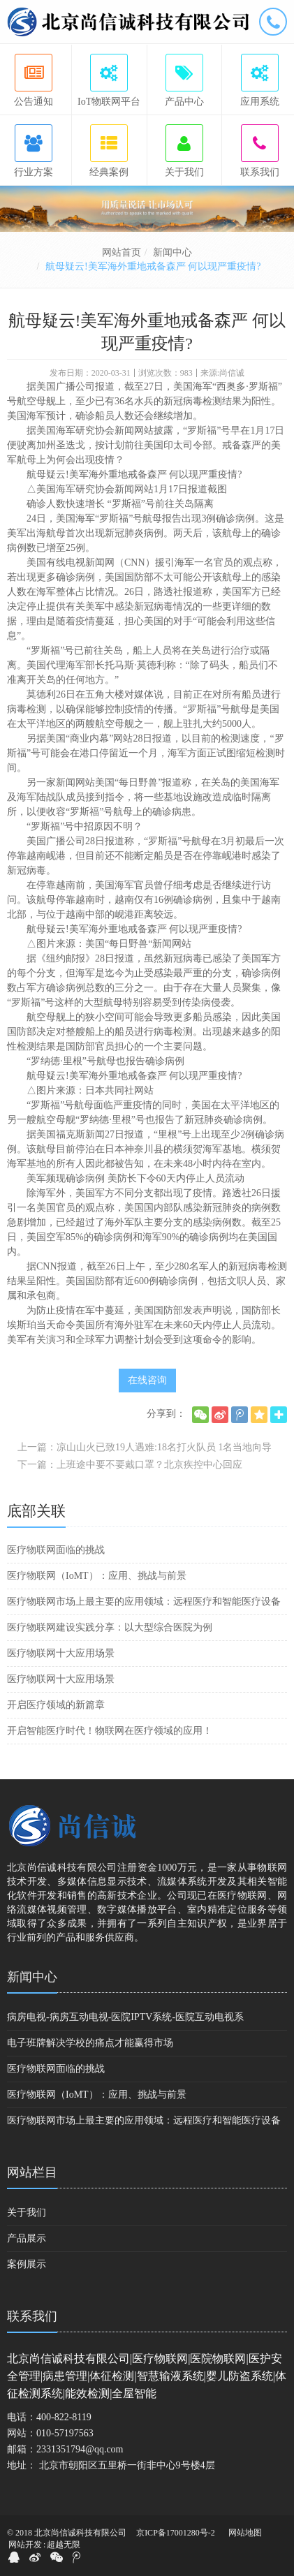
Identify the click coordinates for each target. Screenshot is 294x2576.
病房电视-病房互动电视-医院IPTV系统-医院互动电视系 (125, 2017)
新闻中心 (172, 252)
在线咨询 (147, 1380)
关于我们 (26, 2212)
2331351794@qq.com (80, 2449)
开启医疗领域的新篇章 (56, 1705)
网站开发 (25, 2544)
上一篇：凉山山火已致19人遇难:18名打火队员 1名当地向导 (144, 1447)
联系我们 (32, 2316)
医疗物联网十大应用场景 (61, 1653)
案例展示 (26, 2264)
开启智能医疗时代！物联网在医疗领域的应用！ (109, 1730)
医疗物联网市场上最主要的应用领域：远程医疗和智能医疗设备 (144, 1601)
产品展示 (26, 2238)
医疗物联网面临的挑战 (56, 1550)
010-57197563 (65, 2433)
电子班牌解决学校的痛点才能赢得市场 (90, 2043)
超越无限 (63, 2544)
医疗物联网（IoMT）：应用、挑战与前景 (96, 1575)
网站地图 (245, 2533)
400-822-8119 (63, 2417)
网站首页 (121, 252)
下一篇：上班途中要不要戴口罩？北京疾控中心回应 (129, 1464)
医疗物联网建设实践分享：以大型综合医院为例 (109, 1627)
